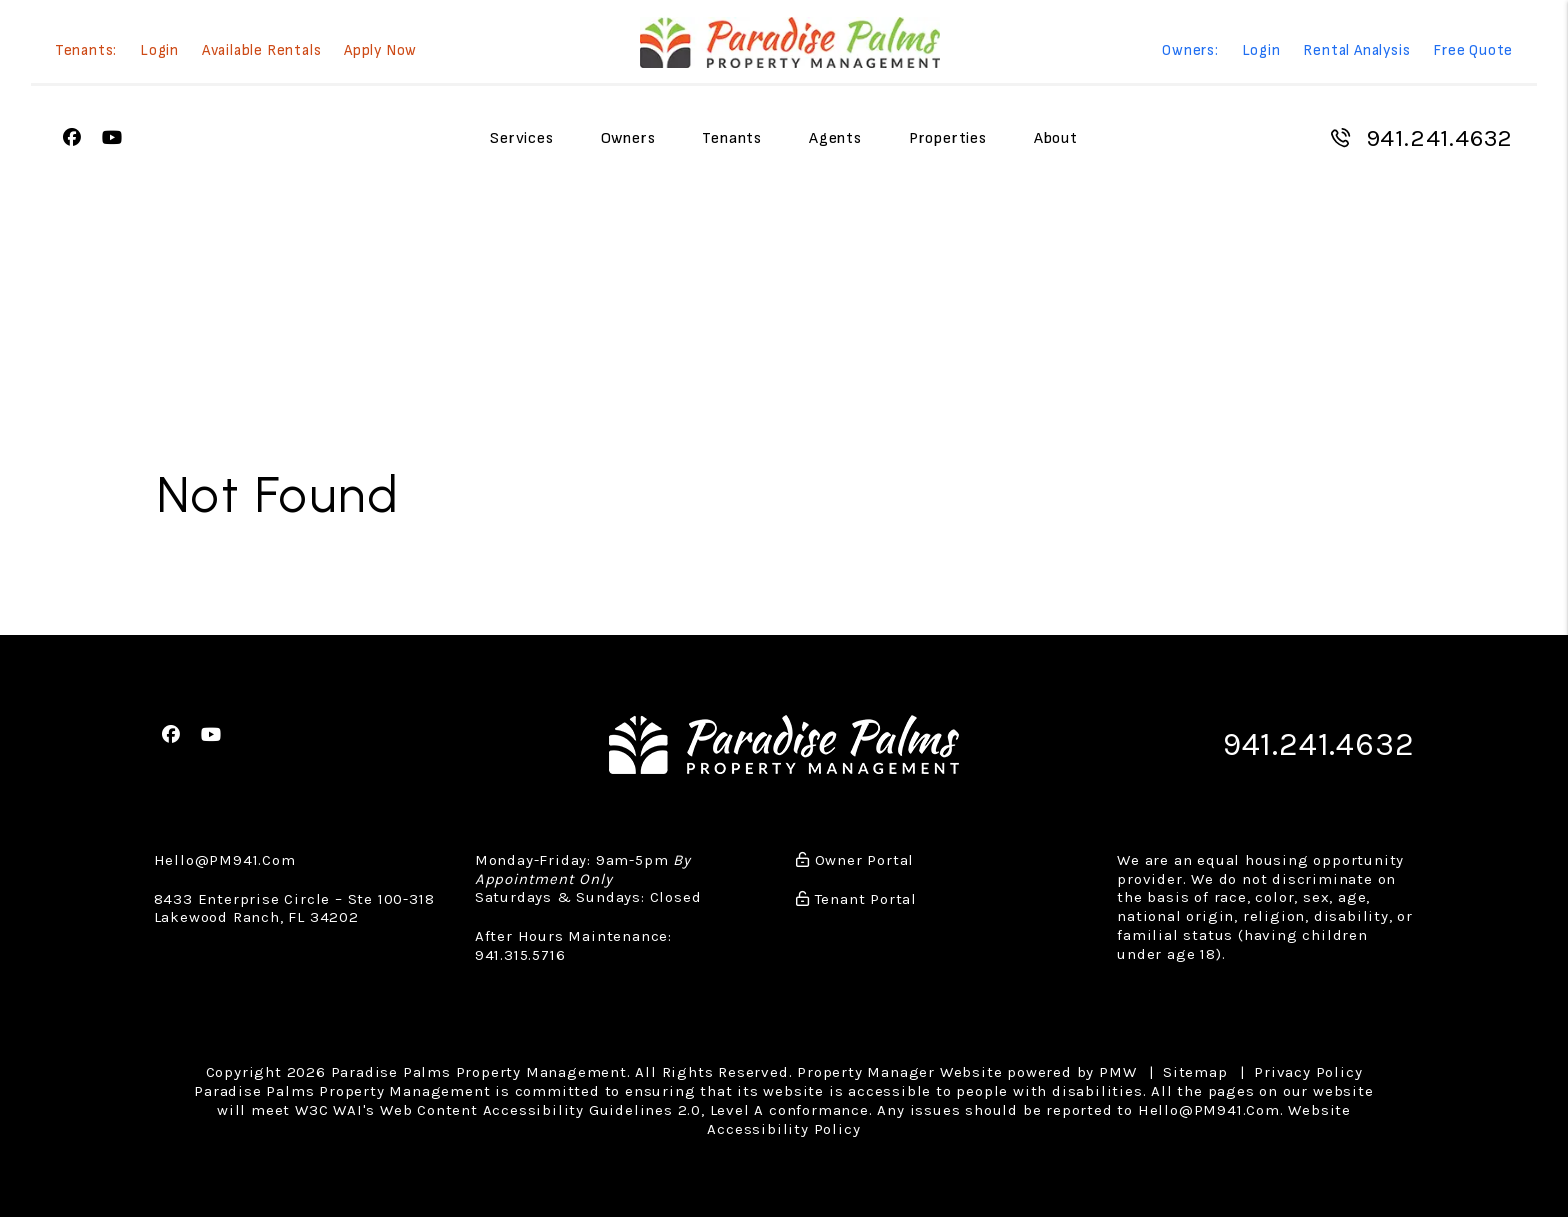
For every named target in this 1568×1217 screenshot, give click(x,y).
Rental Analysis (1356, 51)
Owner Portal (855, 858)
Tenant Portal (856, 897)
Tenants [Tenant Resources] (732, 138)
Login (159, 51)
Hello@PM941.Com (225, 858)
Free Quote (1473, 51)
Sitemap (1195, 1071)
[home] (790, 42)
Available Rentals (262, 51)
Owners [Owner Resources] (628, 138)
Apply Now (380, 51)
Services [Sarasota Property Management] (521, 138)
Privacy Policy (1308, 1071)
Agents (835, 138)
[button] (72, 138)
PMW (1117, 1071)
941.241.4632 (1440, 138)
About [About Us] (1056, 138)
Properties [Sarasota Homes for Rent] (948, 138)
